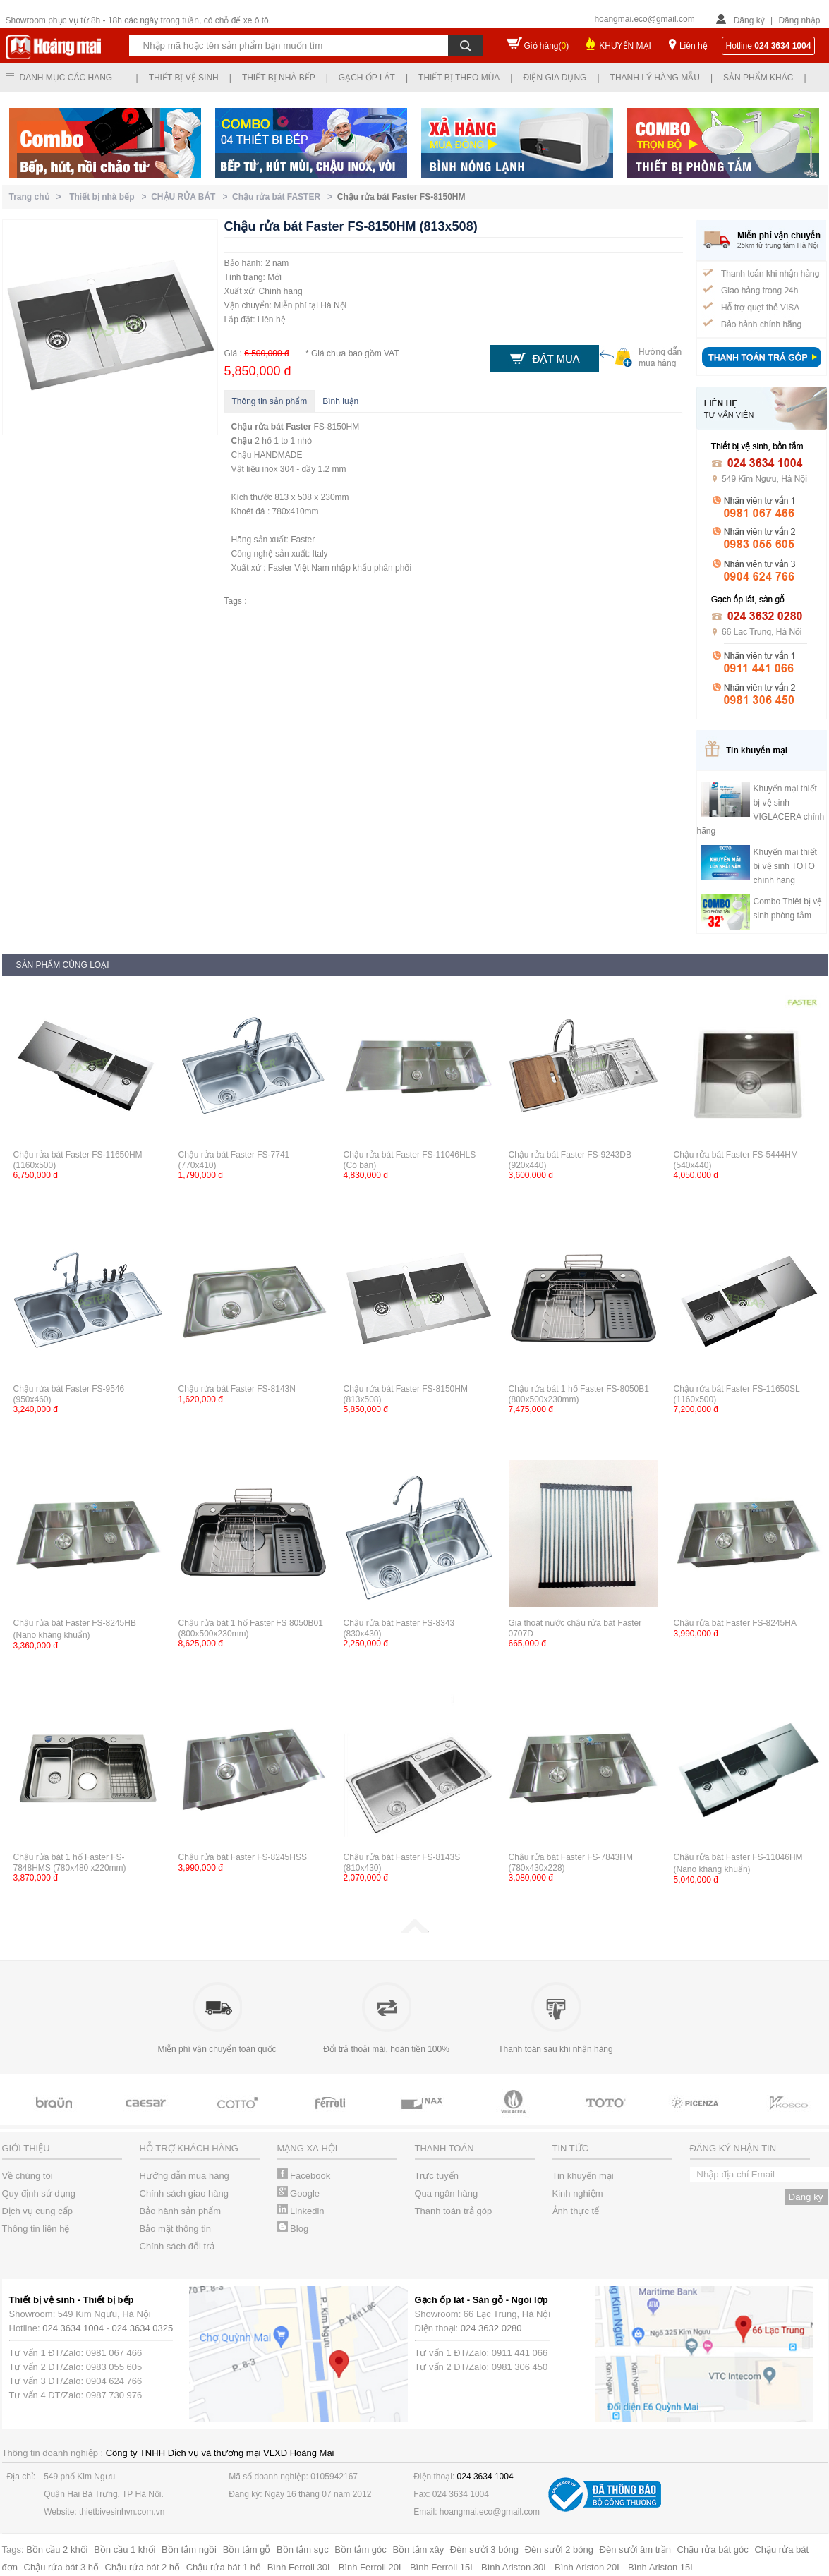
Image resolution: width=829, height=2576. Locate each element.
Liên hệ (693, 46)
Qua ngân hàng (446, 2193)
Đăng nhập (799, 20)
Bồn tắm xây (418, 2549)
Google (298, 2193)
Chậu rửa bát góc (713, 2549)
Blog (293, 2228)
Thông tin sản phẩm (270, 401)
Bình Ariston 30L (514, 2567)
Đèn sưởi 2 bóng (559, 2549)
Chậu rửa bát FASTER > (284, 197)
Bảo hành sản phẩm (181, 2211)
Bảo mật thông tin (175, 2228)
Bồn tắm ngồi (189, 2549)
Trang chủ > (37, 197)
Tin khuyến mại (583, 2175)
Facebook (304, 2175)
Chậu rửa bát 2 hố (142, 2567)
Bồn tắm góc (360, 2549)
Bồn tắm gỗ (247, 2549)
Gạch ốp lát (367, 78)
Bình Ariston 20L (588, 2567)
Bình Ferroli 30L (300, 2567)
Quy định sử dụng (39, 2193)
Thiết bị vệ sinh (184, 78)
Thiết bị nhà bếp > (110, 197)
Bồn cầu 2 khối (56, 2549)
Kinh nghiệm (577, 2193)
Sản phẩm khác (758, 78)
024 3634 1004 (73, 2328)
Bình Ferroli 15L (443, 2567)
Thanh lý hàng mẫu (655, 78)
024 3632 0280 (491, 2328)
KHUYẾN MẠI (625, 46)
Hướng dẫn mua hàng (184, 2175)
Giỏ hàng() (546, 46)
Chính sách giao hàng (184, 2193)
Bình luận (340, 401)
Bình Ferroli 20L (371, 2567)
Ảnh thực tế (576, 2211)
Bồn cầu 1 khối (124, 2549)
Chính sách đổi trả (177, 2246)
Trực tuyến (437, 2175)
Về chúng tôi (27, 2175)
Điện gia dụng (554, 78)
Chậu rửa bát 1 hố (223, 2567)
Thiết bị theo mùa (459, 78)
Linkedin (301, 2211)
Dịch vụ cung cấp (37, 2211)
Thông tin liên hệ (36, 2228)
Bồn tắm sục (303, 2549)
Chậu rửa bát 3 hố (61, 2567)
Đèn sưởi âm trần (635, 2549)
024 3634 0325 (143, 2328)
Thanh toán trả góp (453, 2211)
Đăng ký (749, 20)
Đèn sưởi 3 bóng (484, 2549)
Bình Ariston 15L (661, 2567)
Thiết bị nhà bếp (278, 78)
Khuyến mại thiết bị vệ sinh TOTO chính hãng (785, 866)
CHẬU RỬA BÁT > (191, 197)
